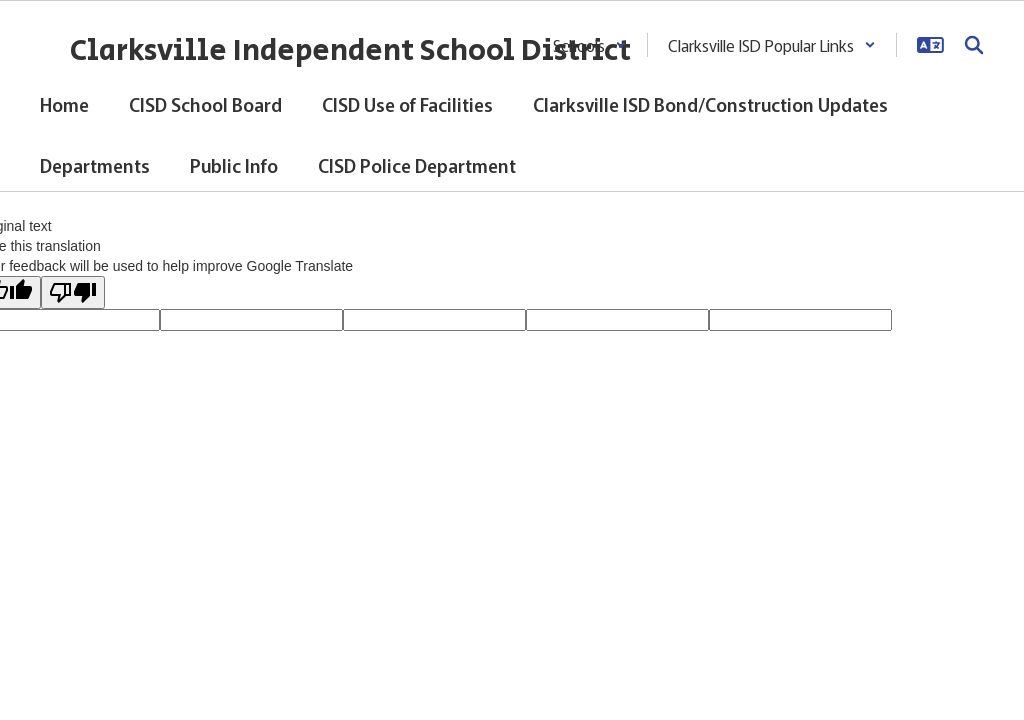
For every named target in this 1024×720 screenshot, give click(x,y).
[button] (590, 45)
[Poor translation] (73, 292)
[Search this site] (974, 45)
